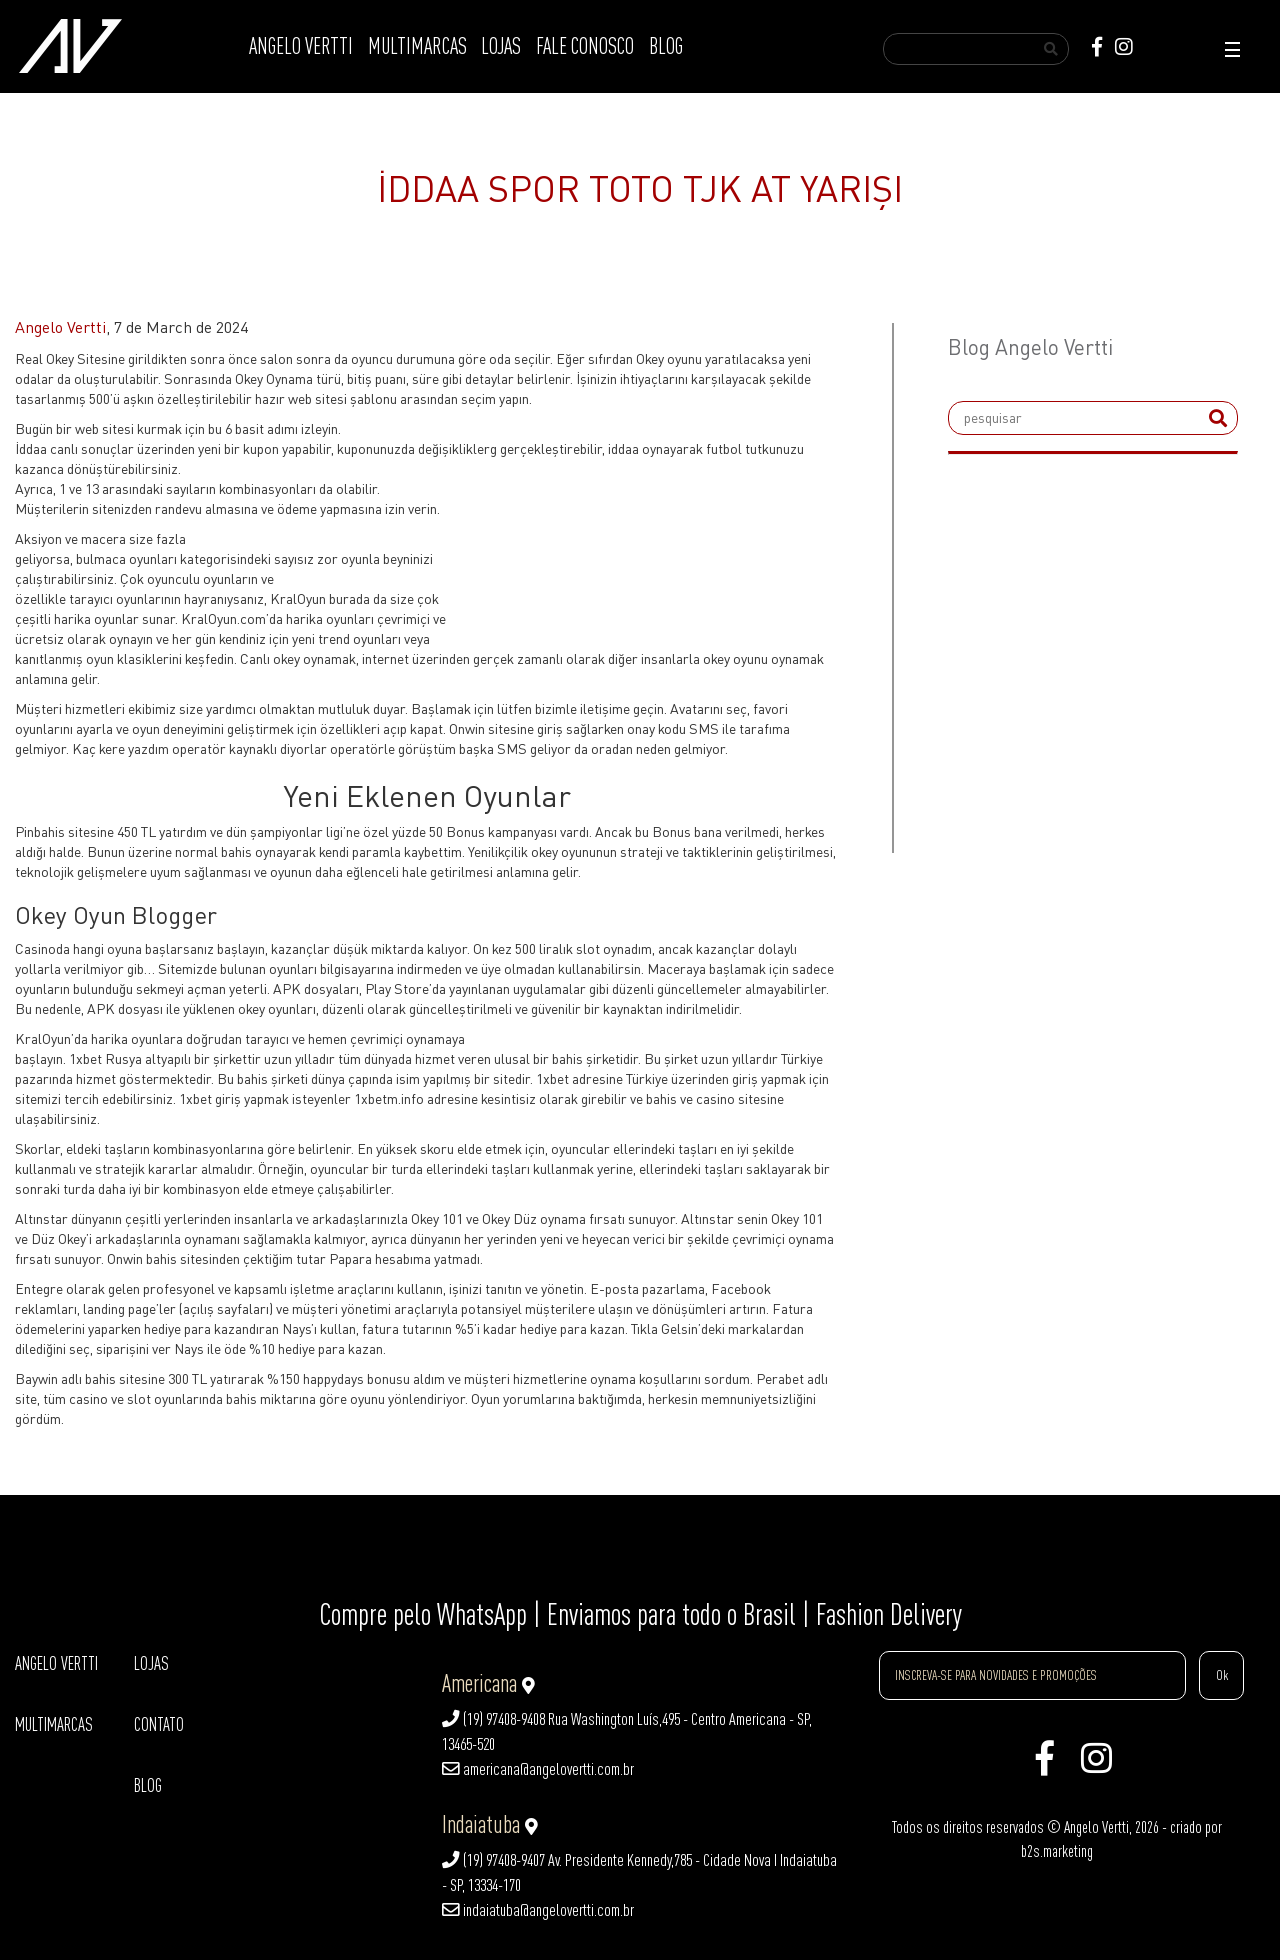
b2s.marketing (1057, 1851)
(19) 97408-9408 (493, 1719)
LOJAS (501, 46)
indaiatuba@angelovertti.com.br (538, 1910)
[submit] (1218, 418)
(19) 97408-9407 (493, 1860)
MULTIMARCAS (417, 46)
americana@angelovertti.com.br (538, 1769)
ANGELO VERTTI (301, 46)
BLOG (666, 46)
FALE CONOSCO (585, 46)
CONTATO (159, 1724)
